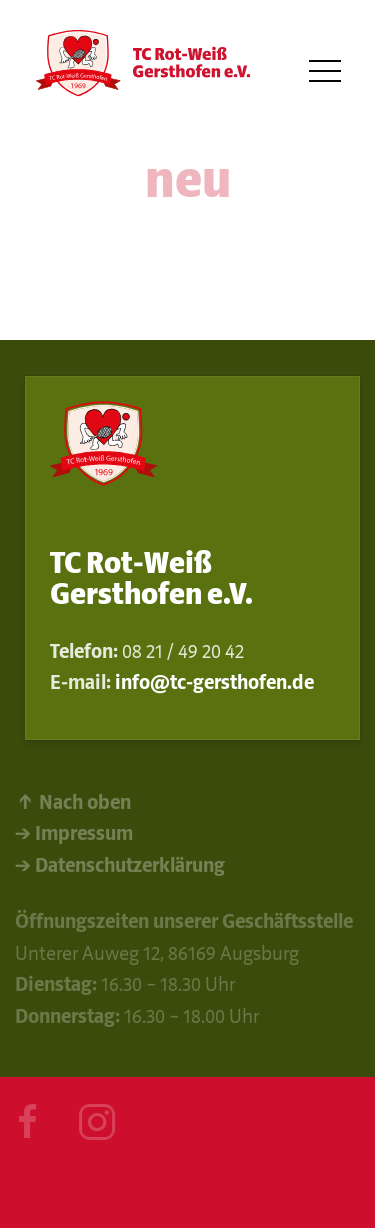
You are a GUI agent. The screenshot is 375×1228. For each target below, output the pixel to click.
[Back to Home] (140, 72)
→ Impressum (74, 835)
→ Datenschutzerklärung (120, 866)
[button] (325, 71)
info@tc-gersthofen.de (214, 682)
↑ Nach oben (73, 803)
